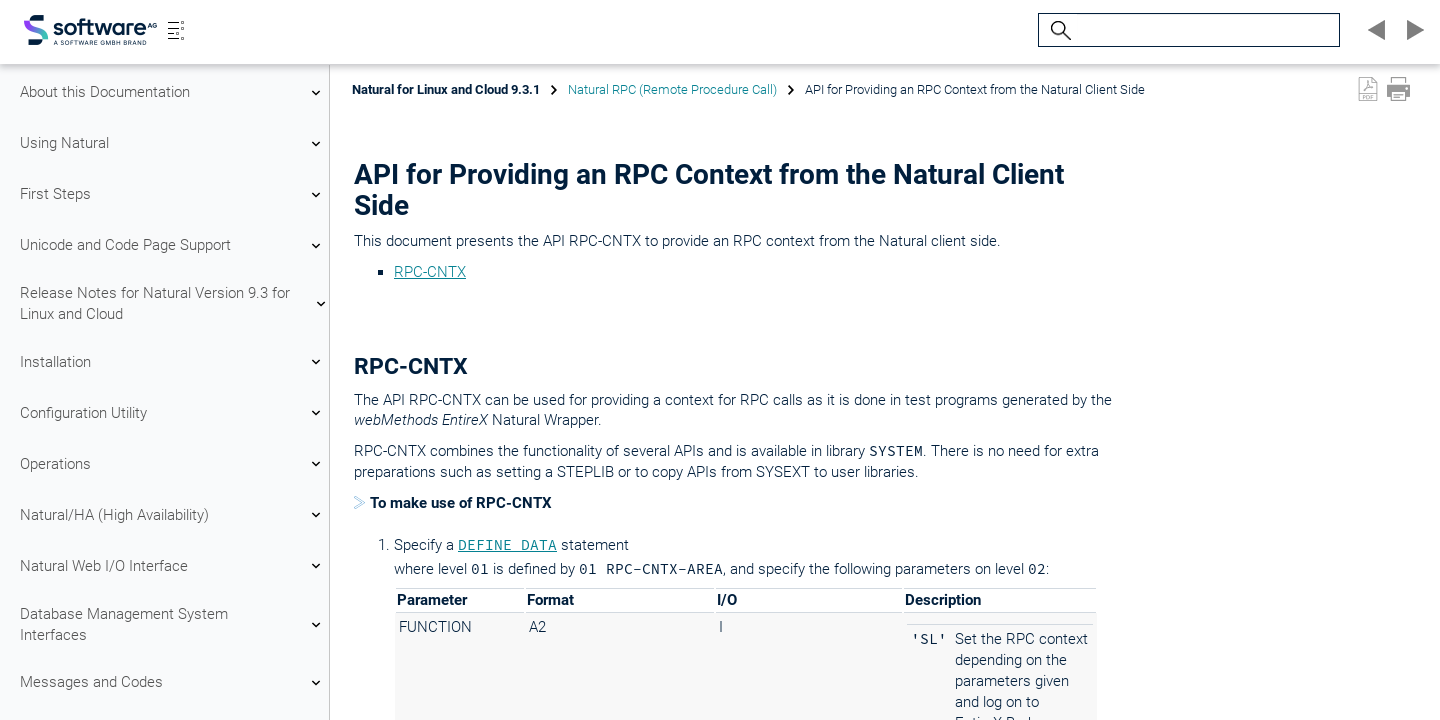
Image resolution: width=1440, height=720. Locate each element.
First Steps (173, 195)
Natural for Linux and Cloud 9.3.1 (446, 89)
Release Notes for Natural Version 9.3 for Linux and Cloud (173, 303)
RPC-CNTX (430, 272)
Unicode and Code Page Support (173, 246)
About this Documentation (173, 93)
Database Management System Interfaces (173, 624)
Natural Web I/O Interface (173, 566)
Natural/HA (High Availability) (173, 515)
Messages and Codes (173, 683)
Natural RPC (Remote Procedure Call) (672, 89)
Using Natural (173, 144)
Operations (173, 464)
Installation (173, 362)
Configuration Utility (173, 413)
